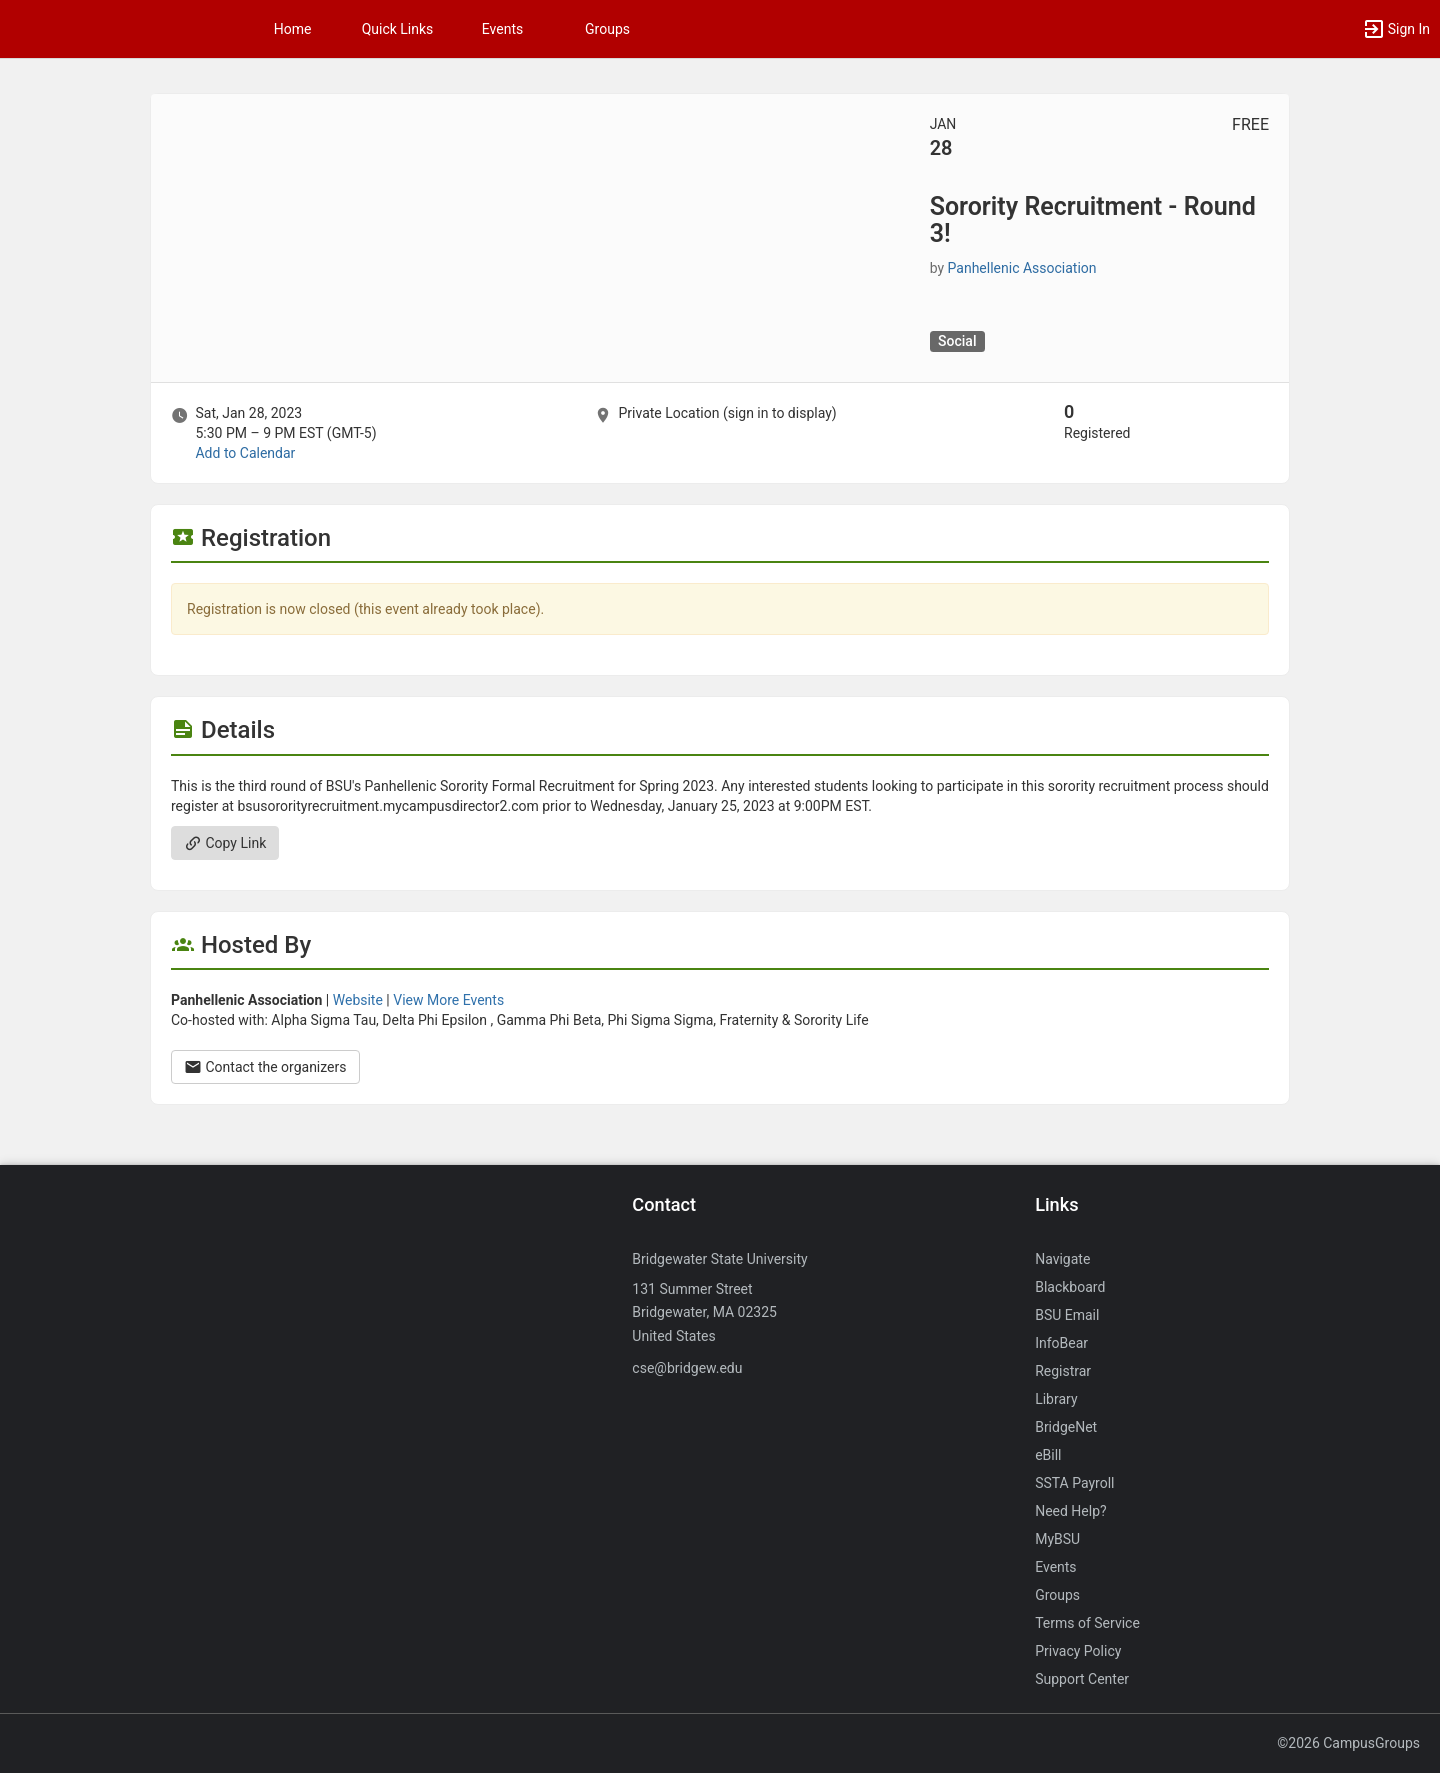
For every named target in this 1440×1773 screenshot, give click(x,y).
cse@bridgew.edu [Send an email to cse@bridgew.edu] (687, 1368)
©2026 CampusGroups (1348, 1743)
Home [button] (293, 29)
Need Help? (1071, 1511)
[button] (1396, 29)
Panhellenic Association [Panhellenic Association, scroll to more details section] (1022, 268)
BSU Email (1067, 1315)
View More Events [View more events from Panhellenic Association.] (448, 1000)
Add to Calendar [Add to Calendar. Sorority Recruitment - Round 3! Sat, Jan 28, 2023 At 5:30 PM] (245, 453)
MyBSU (1057, 1539)
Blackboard (1070, 1287)
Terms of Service (1087, 1623)
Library (1056, 1399)
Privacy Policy (1078, 1651)
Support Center (1082, 1679)
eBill (1048, 1455)
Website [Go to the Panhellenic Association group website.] (358, 1000)
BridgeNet (1066, 1427)
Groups (607, 29)
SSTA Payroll (1074, 1483)
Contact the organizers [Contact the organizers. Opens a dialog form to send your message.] (265, 1067)
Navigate (1062, 1259)
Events (502, 29)
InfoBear (1061, 1343)
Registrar (1063, 1371)
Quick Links (398, 29)
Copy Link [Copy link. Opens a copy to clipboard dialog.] (225, 843)
